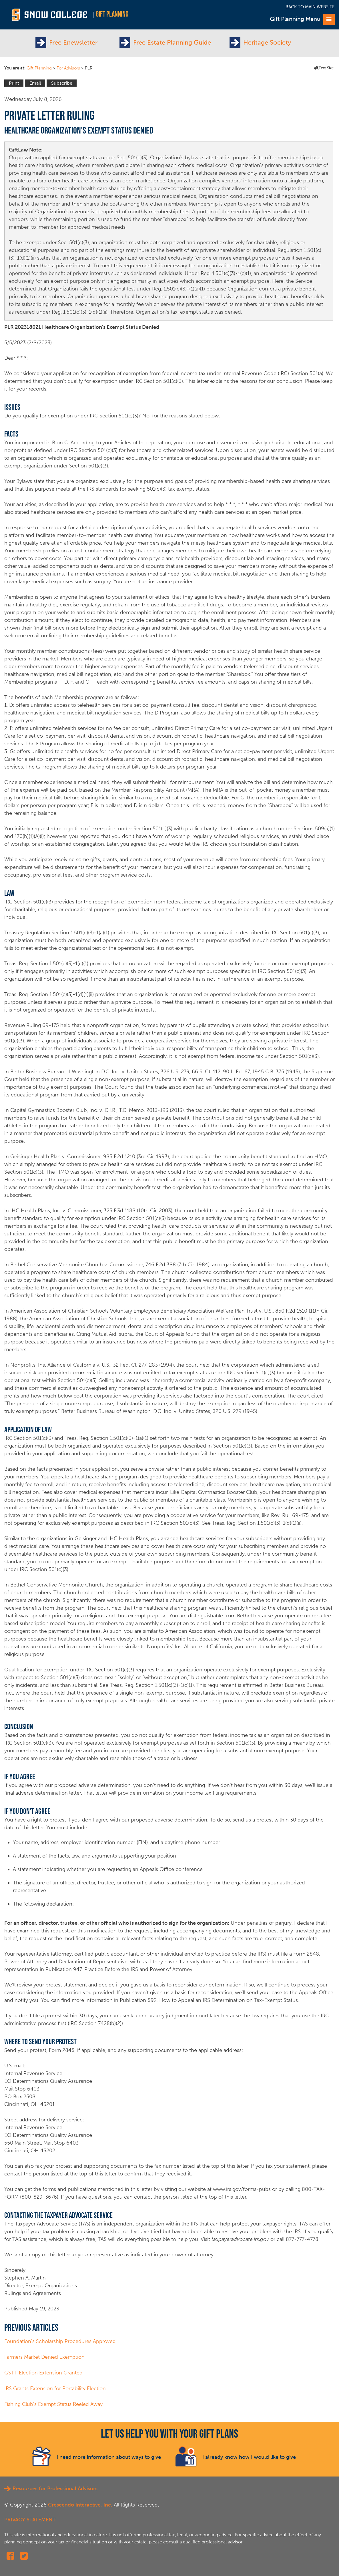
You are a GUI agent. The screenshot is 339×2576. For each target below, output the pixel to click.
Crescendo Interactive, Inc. (80, 2505)
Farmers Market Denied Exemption (44, 2357)
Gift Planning (112, 15)
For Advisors (68, 68)
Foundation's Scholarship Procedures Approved (60, 2341)
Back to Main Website (310, 6)
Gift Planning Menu (302, 19)
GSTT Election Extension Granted (43, 2373)
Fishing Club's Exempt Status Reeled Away (53, 2404)
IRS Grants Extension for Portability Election (55, 2388)
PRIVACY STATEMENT (30, 2520)
